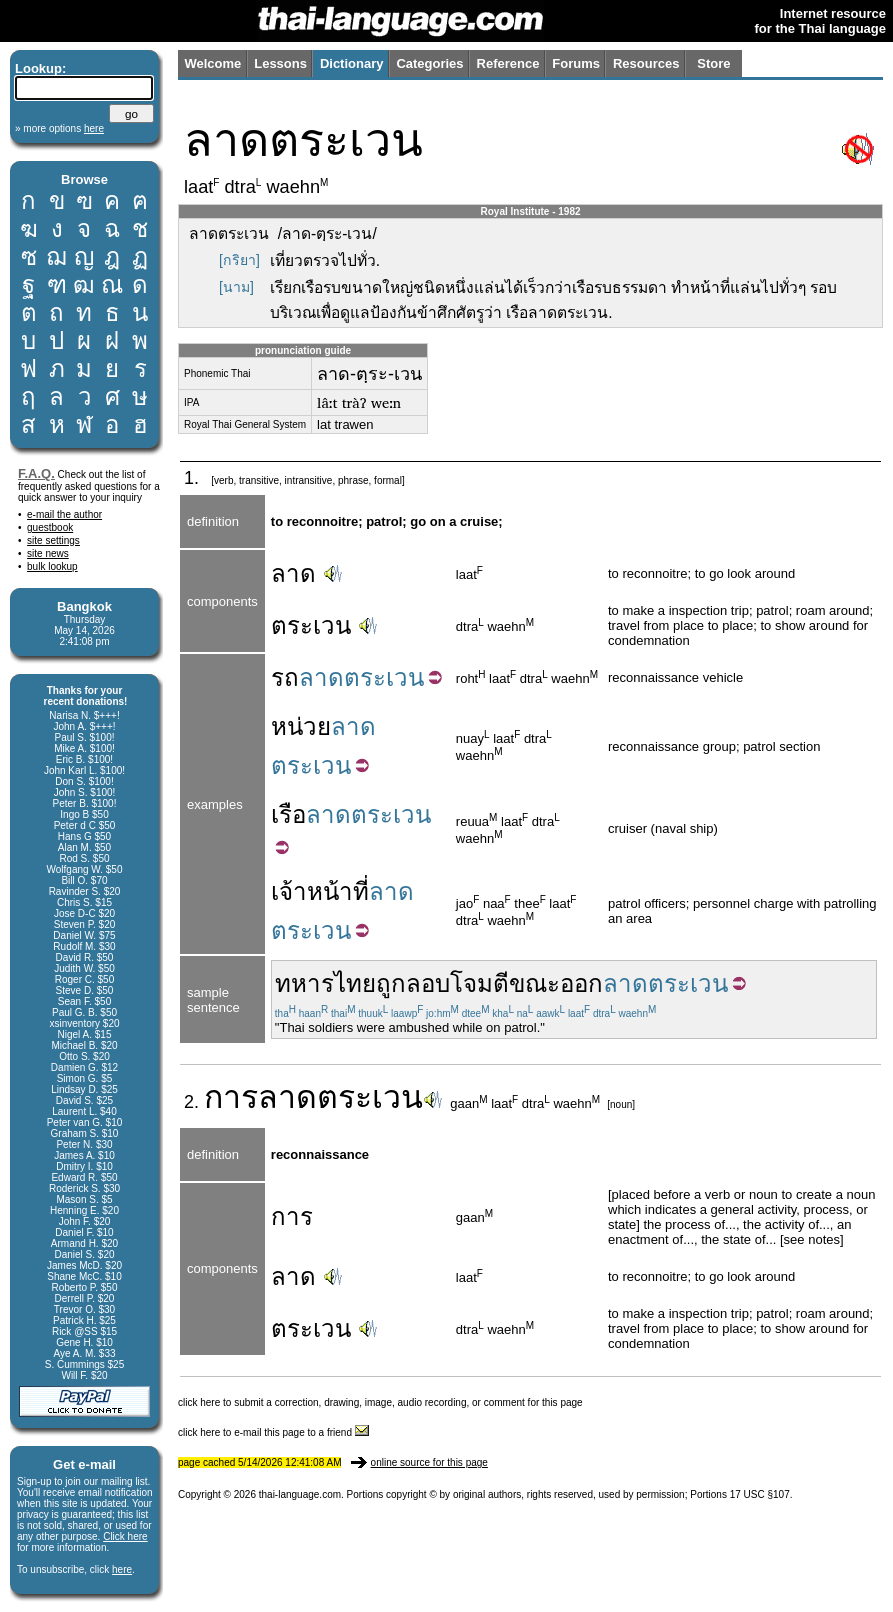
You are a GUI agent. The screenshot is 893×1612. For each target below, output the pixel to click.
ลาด (293, 573)
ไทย (355, 983)
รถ (285, 677)
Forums (576, 63)
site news (48, 553)
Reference (508, 63)
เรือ (288, 814)
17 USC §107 (760, 1494)
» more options (59, 128)
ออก (581, 983)
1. (194, 478)
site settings (53, 540)
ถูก (391, 983)
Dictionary (352, 63)
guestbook (50, 527)
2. (194, 1102)
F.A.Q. (36, 473)
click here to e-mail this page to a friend (273, 1432)
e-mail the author (64, 514)
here (122, 1569)
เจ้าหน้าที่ (320, 891)
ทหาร (304, 983)
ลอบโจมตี (457, 983)
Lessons (280, 63)
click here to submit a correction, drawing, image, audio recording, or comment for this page (380, 1402)
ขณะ (534, 983)
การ (231, 1097)
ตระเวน (311, 625)
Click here (125, 1536)
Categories (429, 63)
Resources (646, 63)
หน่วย (301, 726)
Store (713, 63)
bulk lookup (52, 566)
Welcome (212, 63)
